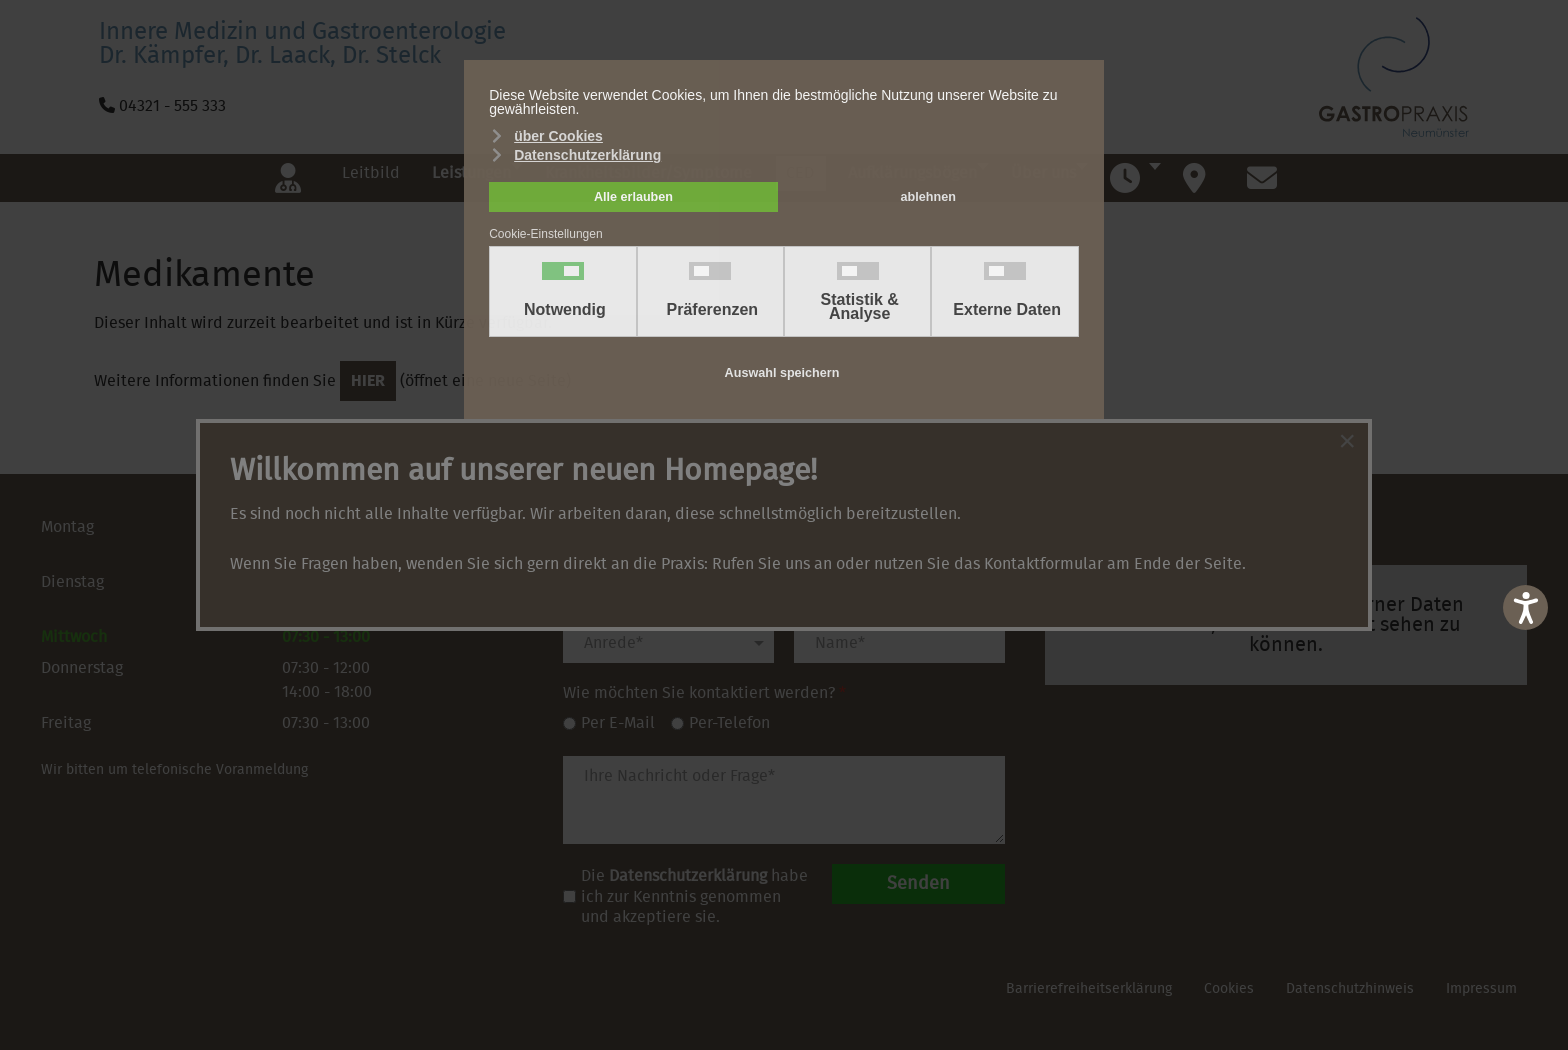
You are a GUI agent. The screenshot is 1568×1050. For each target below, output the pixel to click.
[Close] (1347, 441)
